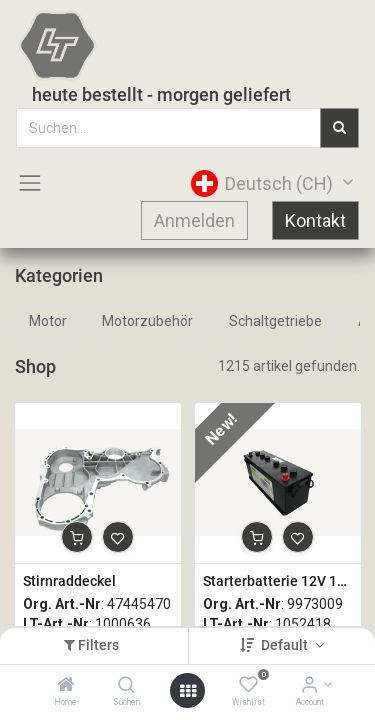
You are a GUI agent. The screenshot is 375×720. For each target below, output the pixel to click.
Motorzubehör (147, 321)
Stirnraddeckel (69, 581)
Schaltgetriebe (275, 321)
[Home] (66, 686)
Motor (48, 321)
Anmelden (194, 220)
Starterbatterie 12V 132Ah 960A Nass (278, 581)
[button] (77, 537)
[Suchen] (126, 686)
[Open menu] (188, 691)
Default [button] (286, 645)
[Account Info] (309, 686)
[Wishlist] (248, 686)
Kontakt (315, 220)
